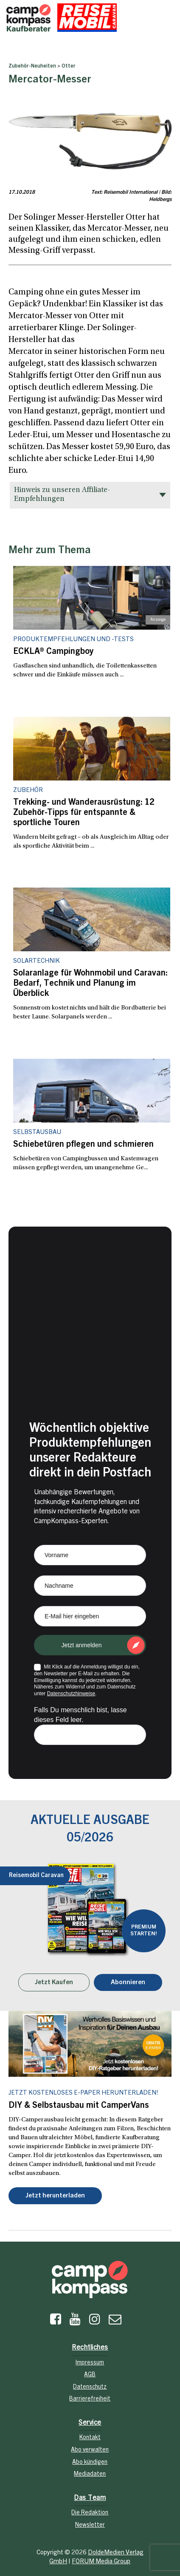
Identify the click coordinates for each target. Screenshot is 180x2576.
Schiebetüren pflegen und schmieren (83, 1145)
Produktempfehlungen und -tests (73, 639)
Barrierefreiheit (89, 2399)
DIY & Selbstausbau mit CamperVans (78, 2106)
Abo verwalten (90, 2450)
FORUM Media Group (101, 2562)
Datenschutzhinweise (71, 1694)
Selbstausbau (37, 1132)
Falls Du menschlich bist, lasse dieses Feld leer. (80, 1714)
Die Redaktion (89, 2513)
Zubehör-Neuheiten (32, 66)
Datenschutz (90, 2387)
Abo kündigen (89, 2463)
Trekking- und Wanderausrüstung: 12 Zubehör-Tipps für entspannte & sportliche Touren (83, 813)
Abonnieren (128, 1982)
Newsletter (90, 2525)
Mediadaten (90, 2474)
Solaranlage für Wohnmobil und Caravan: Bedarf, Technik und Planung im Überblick (90, 984)
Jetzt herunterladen (55, 2196)
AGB (90, 2375)
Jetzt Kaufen (54, 1982)
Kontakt (90, 2438)
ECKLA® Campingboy (53, 652)
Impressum (90, 2363)
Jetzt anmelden (82, 1645)
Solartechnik (36, 961)
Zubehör (28, 790)
